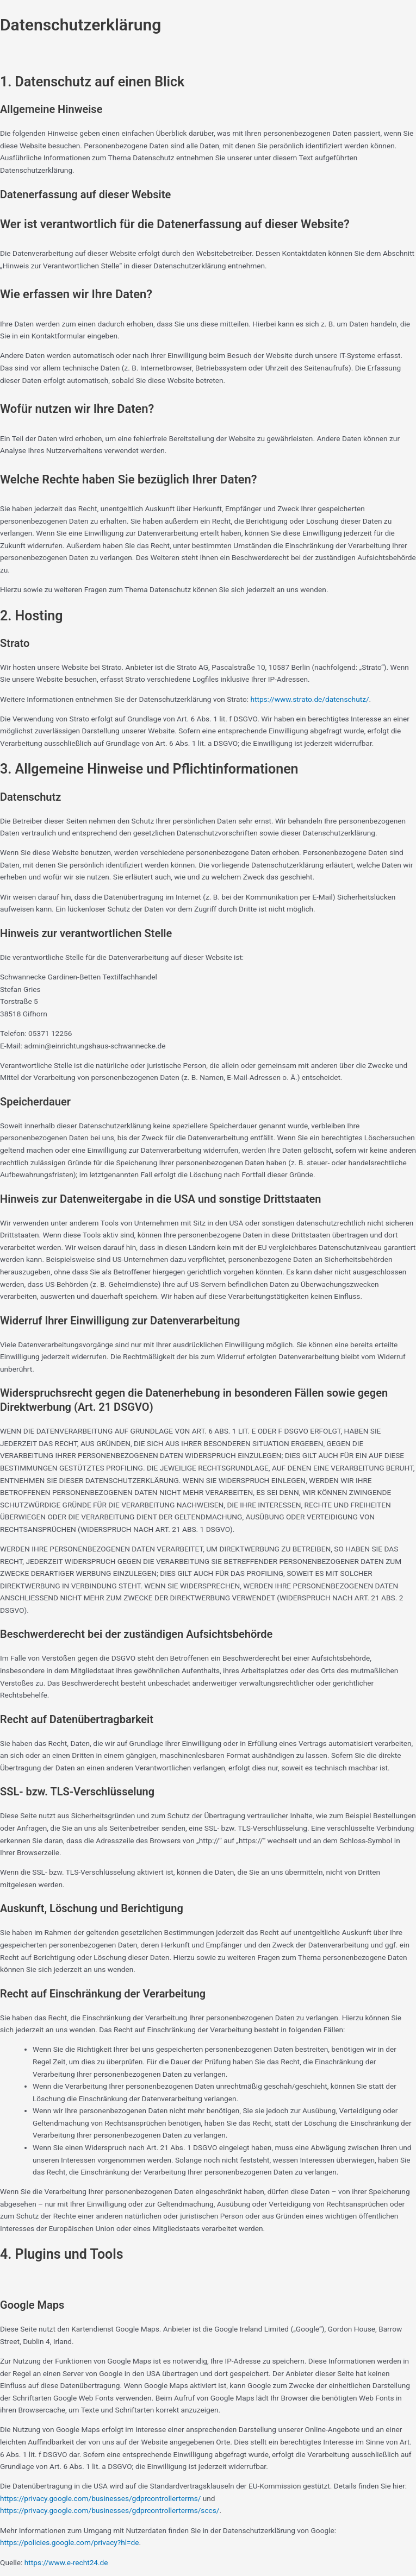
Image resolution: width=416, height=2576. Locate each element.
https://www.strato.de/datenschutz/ (309, 699)
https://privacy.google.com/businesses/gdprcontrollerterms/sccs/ (109, 2510)
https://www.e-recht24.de (66, 2562)
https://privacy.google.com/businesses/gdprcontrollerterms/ (100, 2498)
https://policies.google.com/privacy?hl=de (69, 2542)
